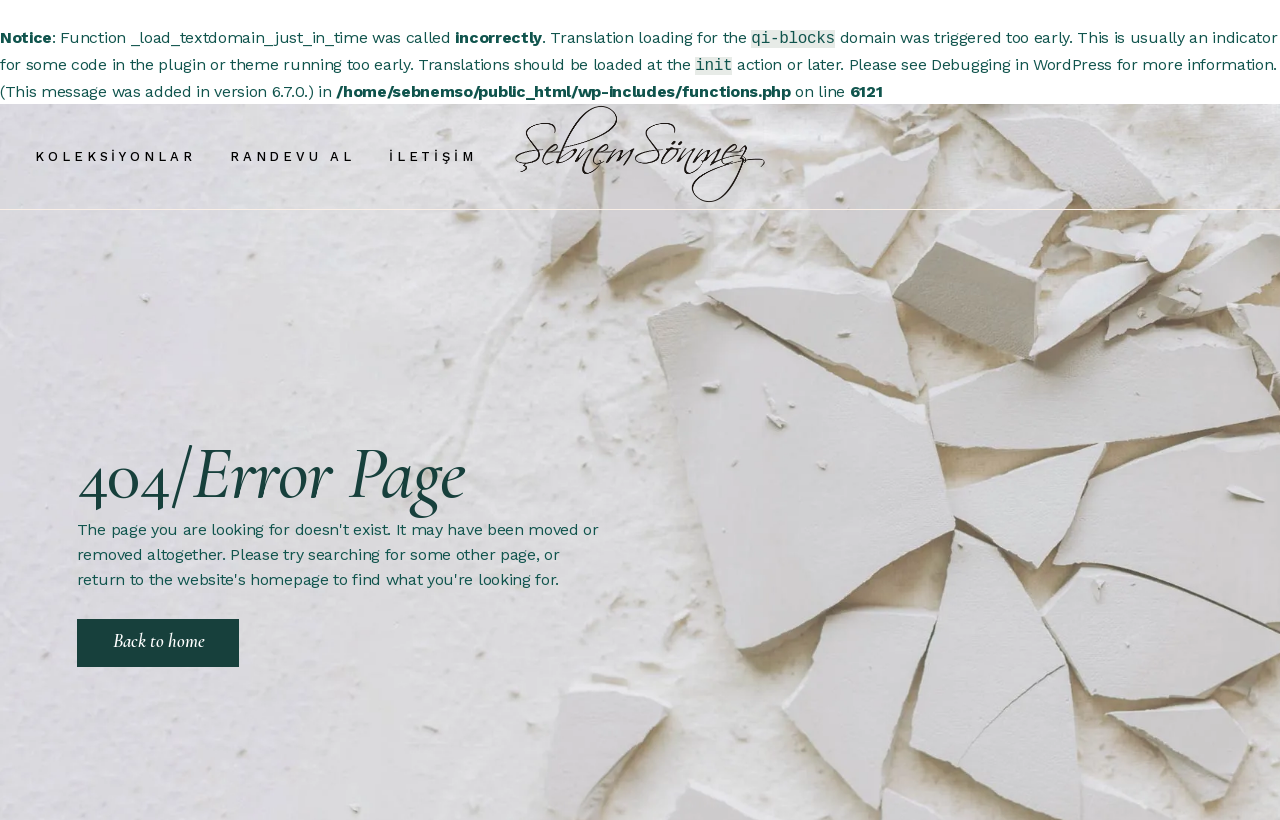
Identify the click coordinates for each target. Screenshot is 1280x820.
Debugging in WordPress (1021, 62)
